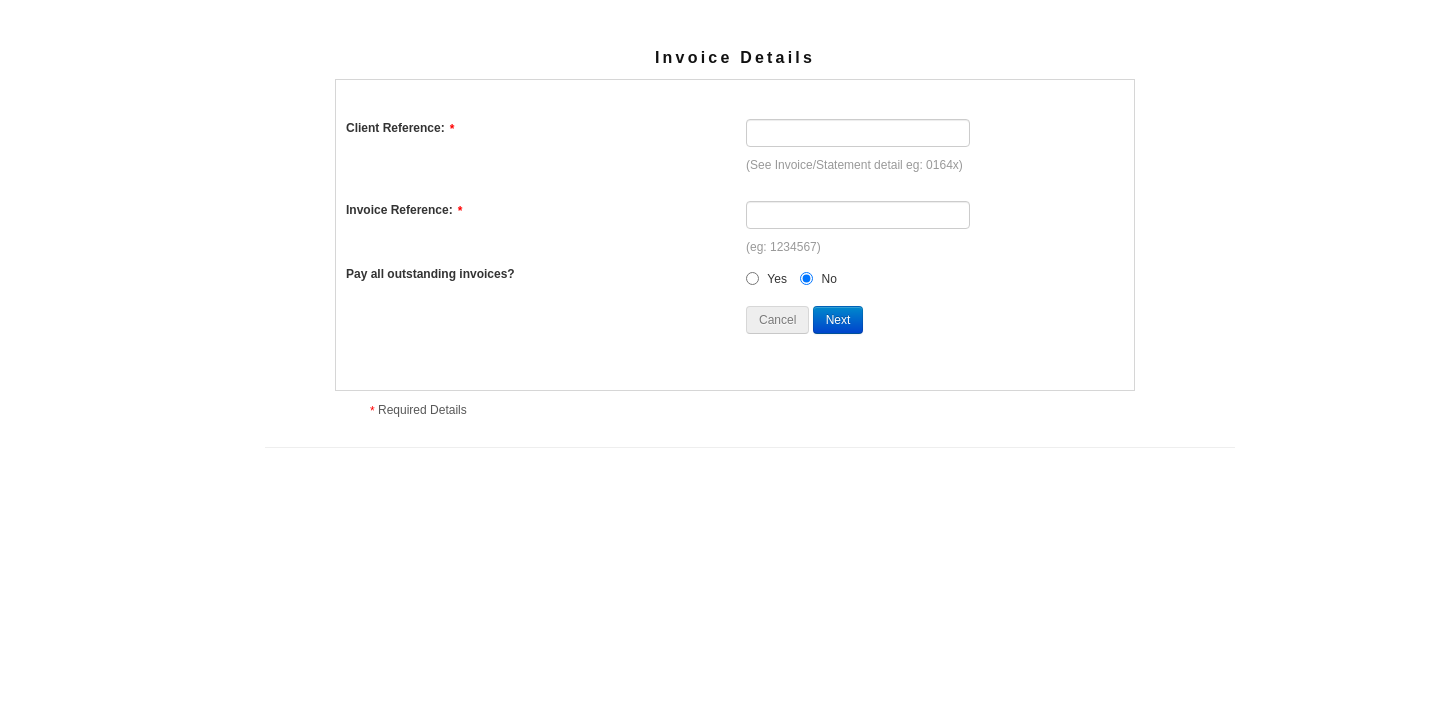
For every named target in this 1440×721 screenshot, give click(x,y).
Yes (777, 279)
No (829, 279)
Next (838, 320)
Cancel (777, 320)
